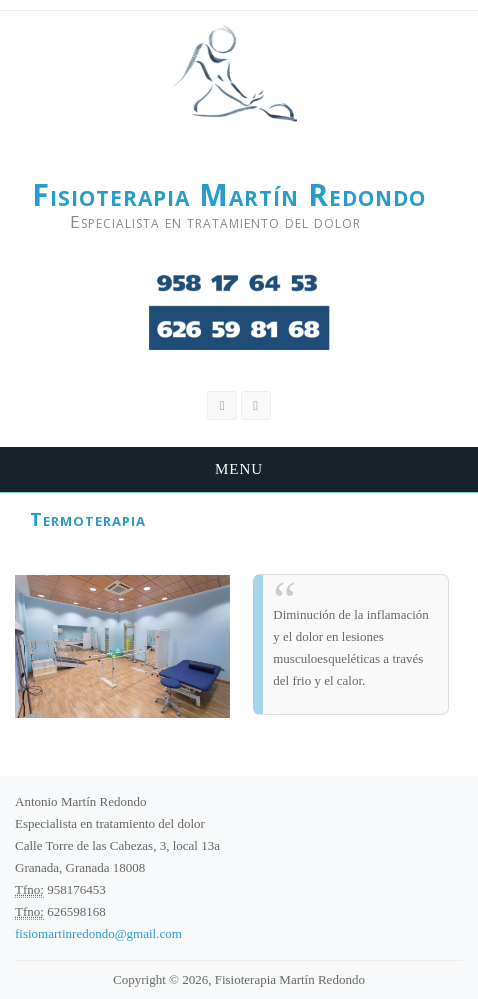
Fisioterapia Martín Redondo (229, 195)
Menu (239, 469)
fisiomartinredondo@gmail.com (98, 933)
